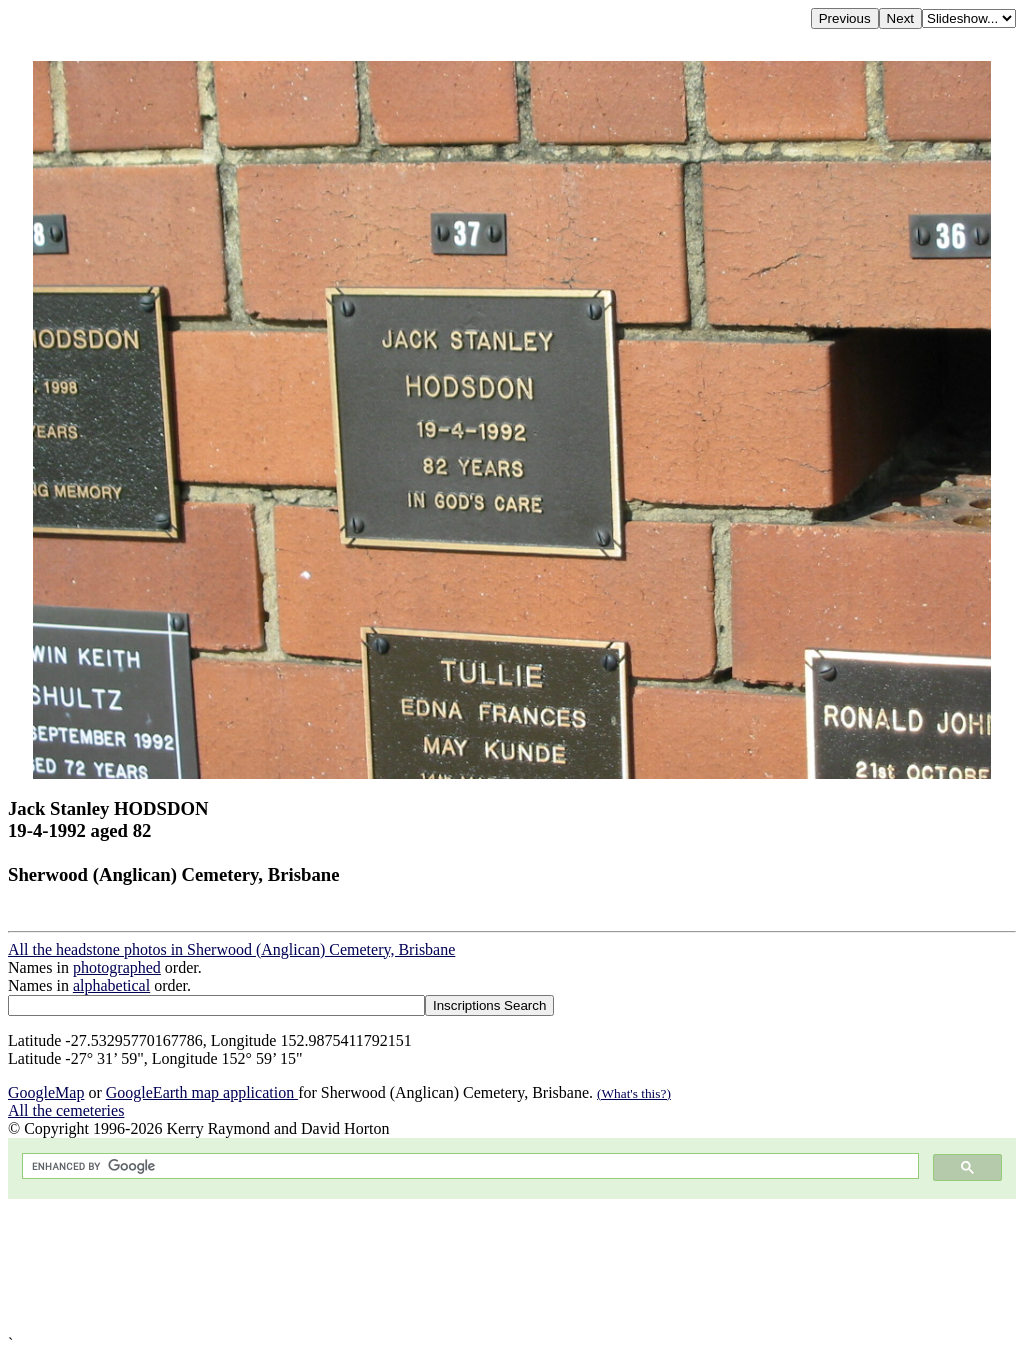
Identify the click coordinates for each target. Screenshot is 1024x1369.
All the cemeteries (66, 1110)
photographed (117, 967)
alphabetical (111, 985)
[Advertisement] (512, 1267)
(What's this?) (634, 1093)
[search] (468, 1166)
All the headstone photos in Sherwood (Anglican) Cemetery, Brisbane (231, 949)
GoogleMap (46, 1092)
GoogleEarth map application (202, 1092)
